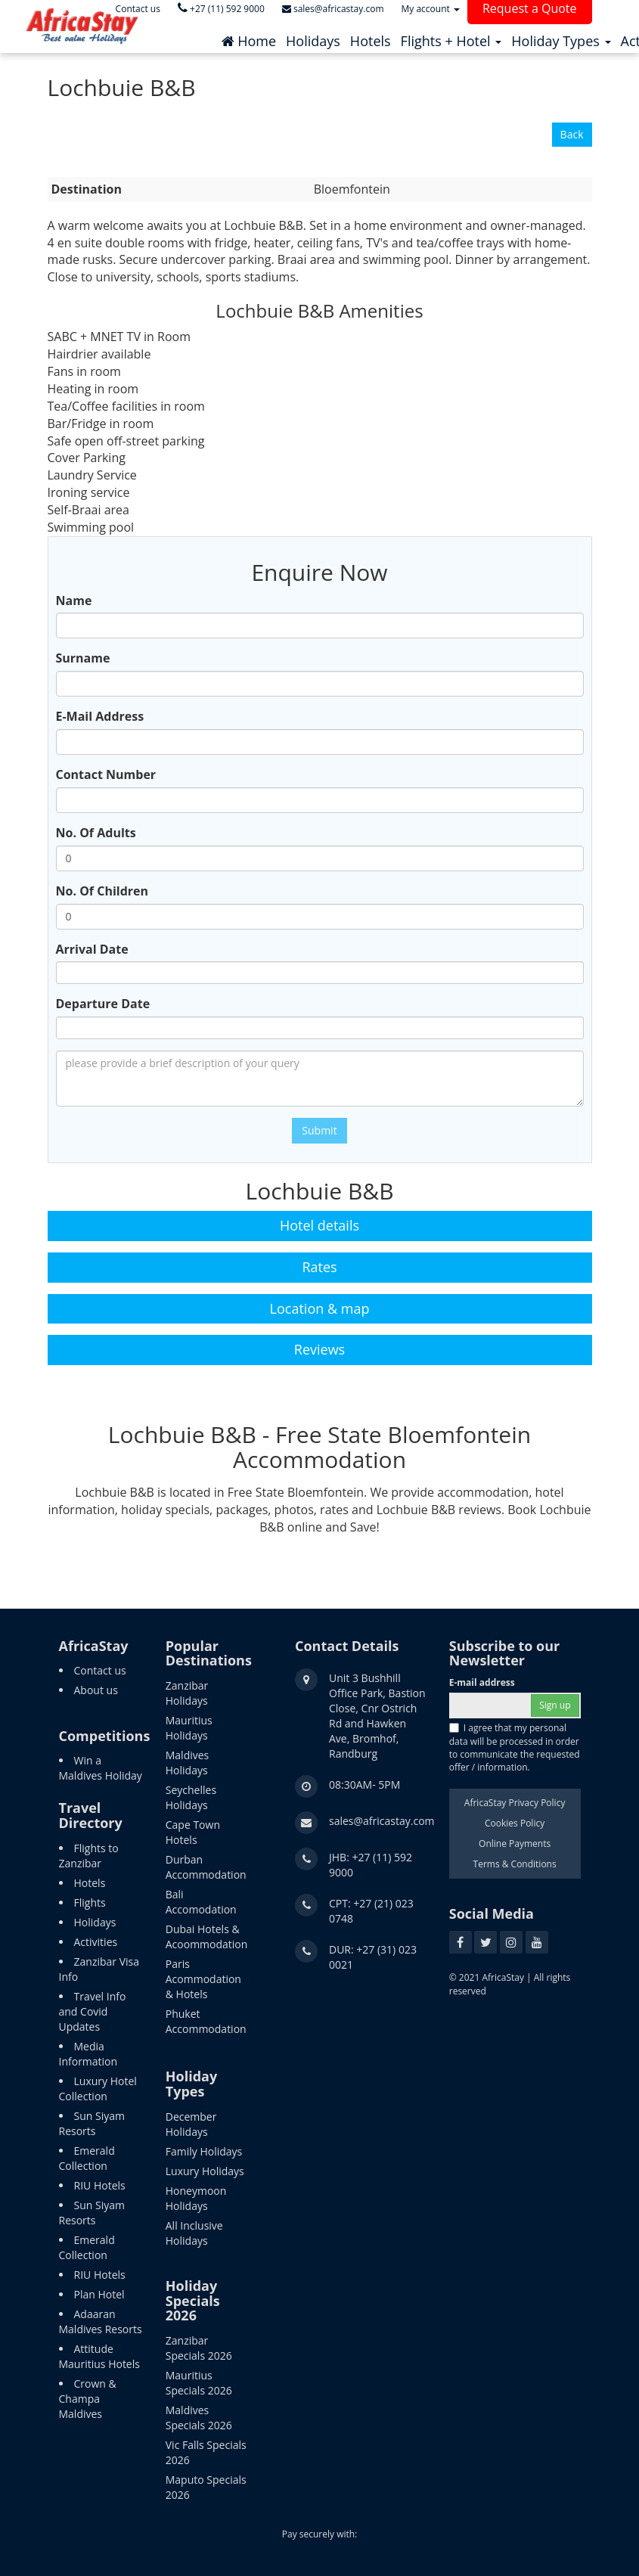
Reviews (319, 1349)
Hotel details (319, 1225)
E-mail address (482, 1682)
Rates (319, 1267)
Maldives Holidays (187, 1762)
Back (572, 134)
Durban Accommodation (206, 1867)
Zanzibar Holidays (187, 1693)
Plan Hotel (99, 2294)
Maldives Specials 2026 (199, 2417)
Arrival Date (92, 949)
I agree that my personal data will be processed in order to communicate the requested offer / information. (514, 1747)
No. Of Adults (96, 832)
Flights (90, 1902)
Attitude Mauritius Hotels (99, 2356)
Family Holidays (204, 2151)
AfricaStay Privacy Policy (515, 1802)
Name (74, 600)
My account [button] (431, 8)
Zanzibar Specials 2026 (199, 2348)
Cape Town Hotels (193, 1832)
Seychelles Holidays (191, 1797)
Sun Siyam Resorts (92, 2123)
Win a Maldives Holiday (100, 1768)
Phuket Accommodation (206, 2021)
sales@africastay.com (382, 1821)
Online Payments (515, 1843)
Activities (96, 1942)
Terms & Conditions (515, 1864)
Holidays (95, 1922)
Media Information (88, 2054)
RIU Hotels (100, 2185)
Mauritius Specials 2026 (199, 2383)
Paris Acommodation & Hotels (203, 1979)
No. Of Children (102, 891)
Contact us (100, 1670)
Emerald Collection (87, 2158)
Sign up (554, 1705)
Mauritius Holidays (189, 1728)
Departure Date (103, 1003)
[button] (451, 37)
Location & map (320, 1308)
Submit (319, 1130)
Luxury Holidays (205, 2171)
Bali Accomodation (201, 1901)
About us (96, 1690)
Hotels (90, 1883)
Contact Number (106, 774)
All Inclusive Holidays (194, 2233)
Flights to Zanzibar (89, 1855)
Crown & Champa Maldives (87, 2398)
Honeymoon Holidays (196, 2198)
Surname (83, 658)
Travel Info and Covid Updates (92, 2011)
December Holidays (191, 2124)
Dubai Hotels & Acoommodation (207, 1936)
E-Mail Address (100, 716)
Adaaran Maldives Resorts (100, 2321)
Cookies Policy (514, 1823)
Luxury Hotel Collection (98, 2088)
